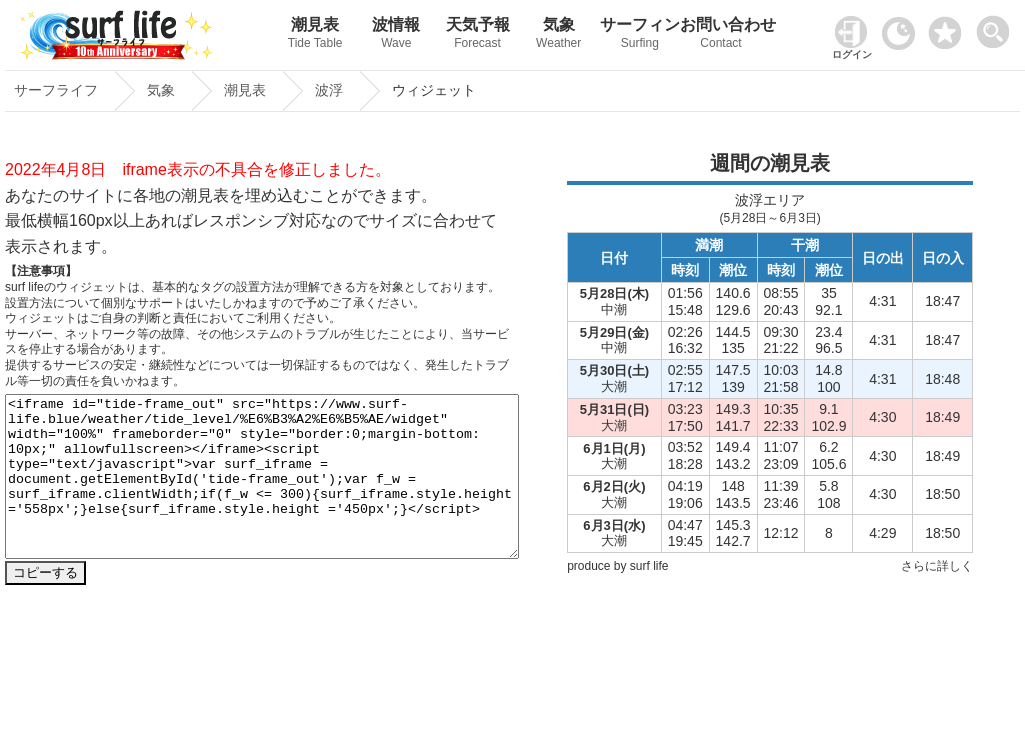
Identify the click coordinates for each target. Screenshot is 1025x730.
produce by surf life (617, 566)
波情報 (396, 35)
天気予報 (477, 35)
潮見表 (315, 35)
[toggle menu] (997, 26)
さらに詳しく (937, 566)
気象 (558, 35)
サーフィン (639, 35)
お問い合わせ (720, 35)
